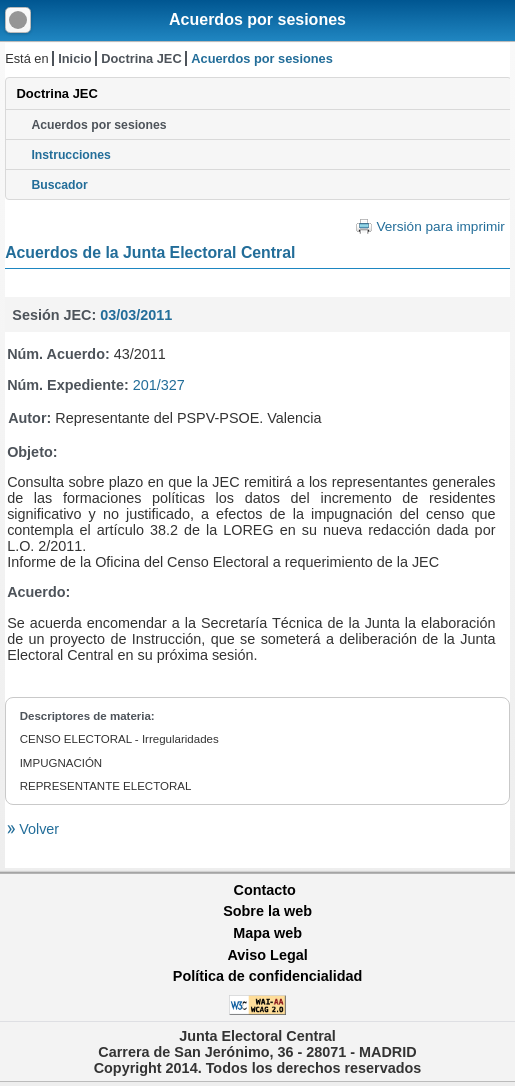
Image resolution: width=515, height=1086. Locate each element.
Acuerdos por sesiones (257, 19)
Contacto (265, 890)
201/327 (159, 385)
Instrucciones (71, 155)
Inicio (74, 58)
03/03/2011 (136, 315)
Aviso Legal (267, 955)
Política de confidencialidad (268, 976)
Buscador (59, 185)
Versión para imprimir (440, 226)
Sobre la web (267, 911)
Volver (37, 829)
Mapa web (267, 933)
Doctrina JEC (141, 58)
